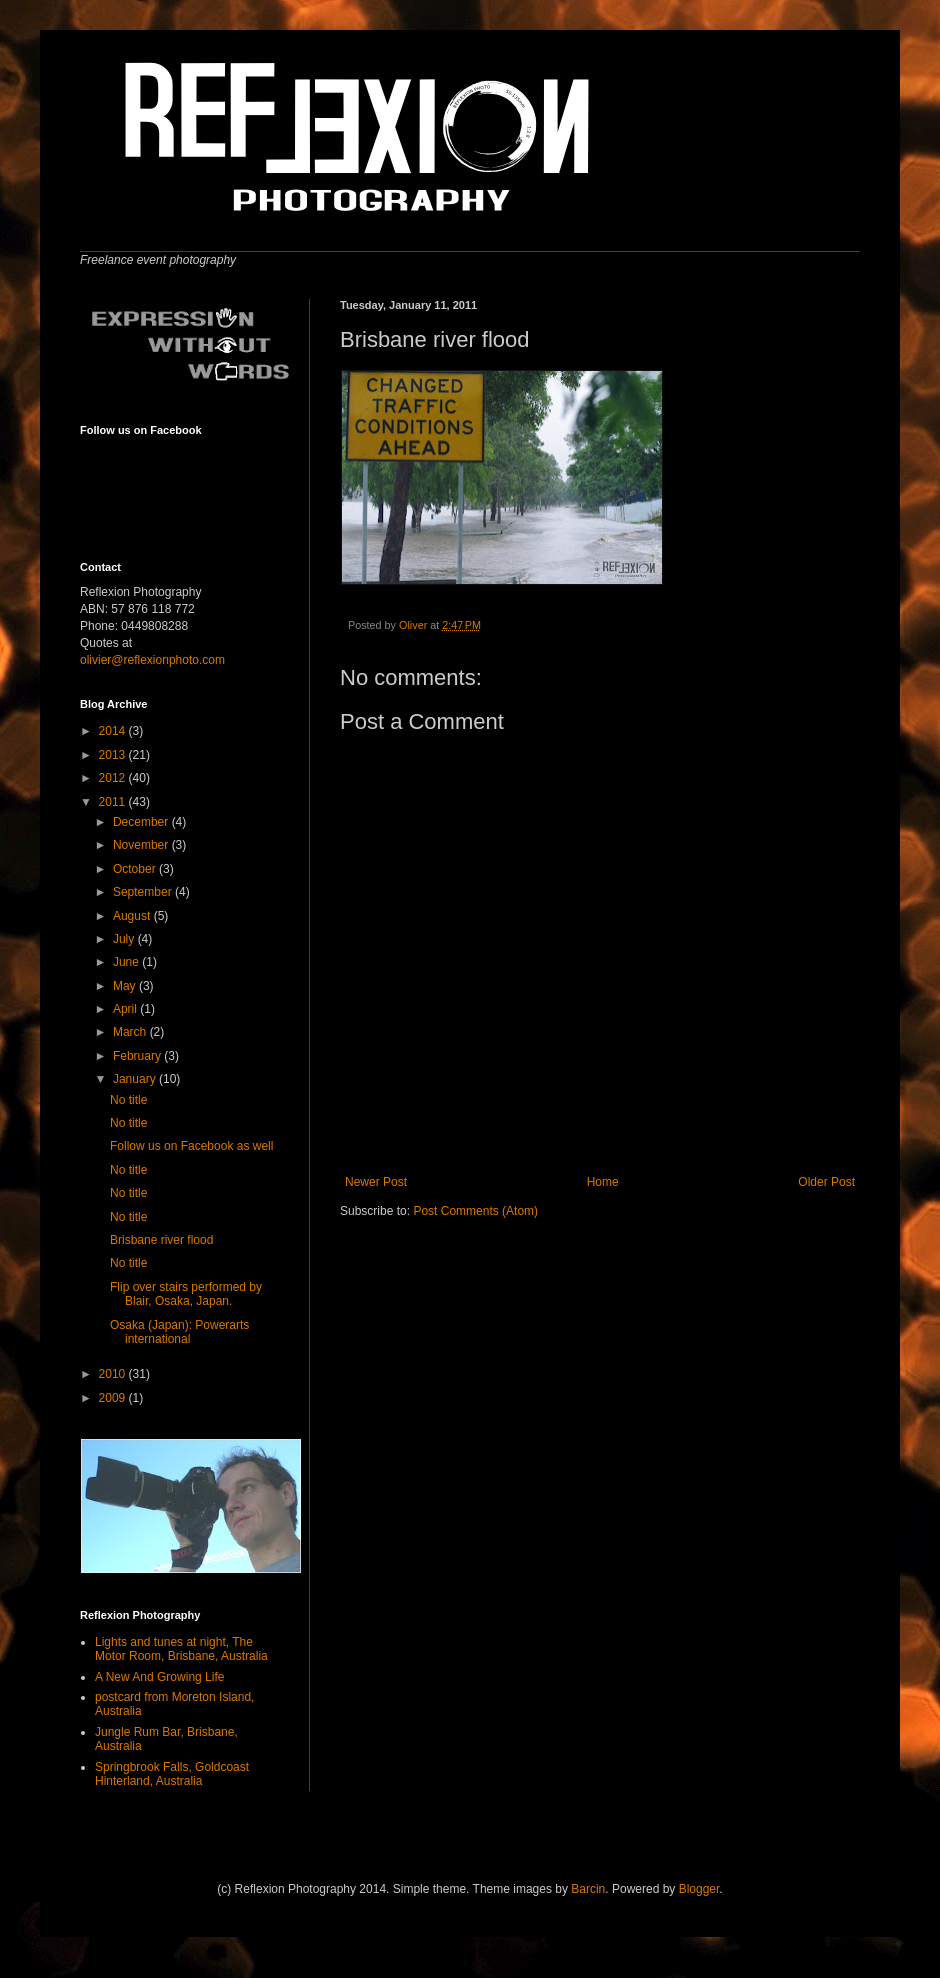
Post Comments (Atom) (475, 1211)
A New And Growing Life (159, 1677)
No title (128, 1100)
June (127, 962)
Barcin (588, 1889)
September (144, 892)
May (126, 986)
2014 (114, 731)
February (138, 1056)
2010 (114, 1374)
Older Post (826, 1182)
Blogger (699, 1889)
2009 (114, 1398)
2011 (114, 802)
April (126, 1009)
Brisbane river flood (161, 1240)
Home (603, 1182)
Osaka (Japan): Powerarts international (179, 1332)
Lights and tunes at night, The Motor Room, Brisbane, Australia (181, 1649)
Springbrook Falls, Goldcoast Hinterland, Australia (172, 1774)
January (136, 1079)
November (142, 845)
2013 (114, 755)
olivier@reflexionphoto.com (152, 660)
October (136, 869)
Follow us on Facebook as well (191, 1146)
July (125, 939)
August (133, 916)
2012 (114, 778)
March (131, 1032)
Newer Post (376, 1182)
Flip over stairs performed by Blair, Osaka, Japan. (186, 1294)
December (142, 822)
